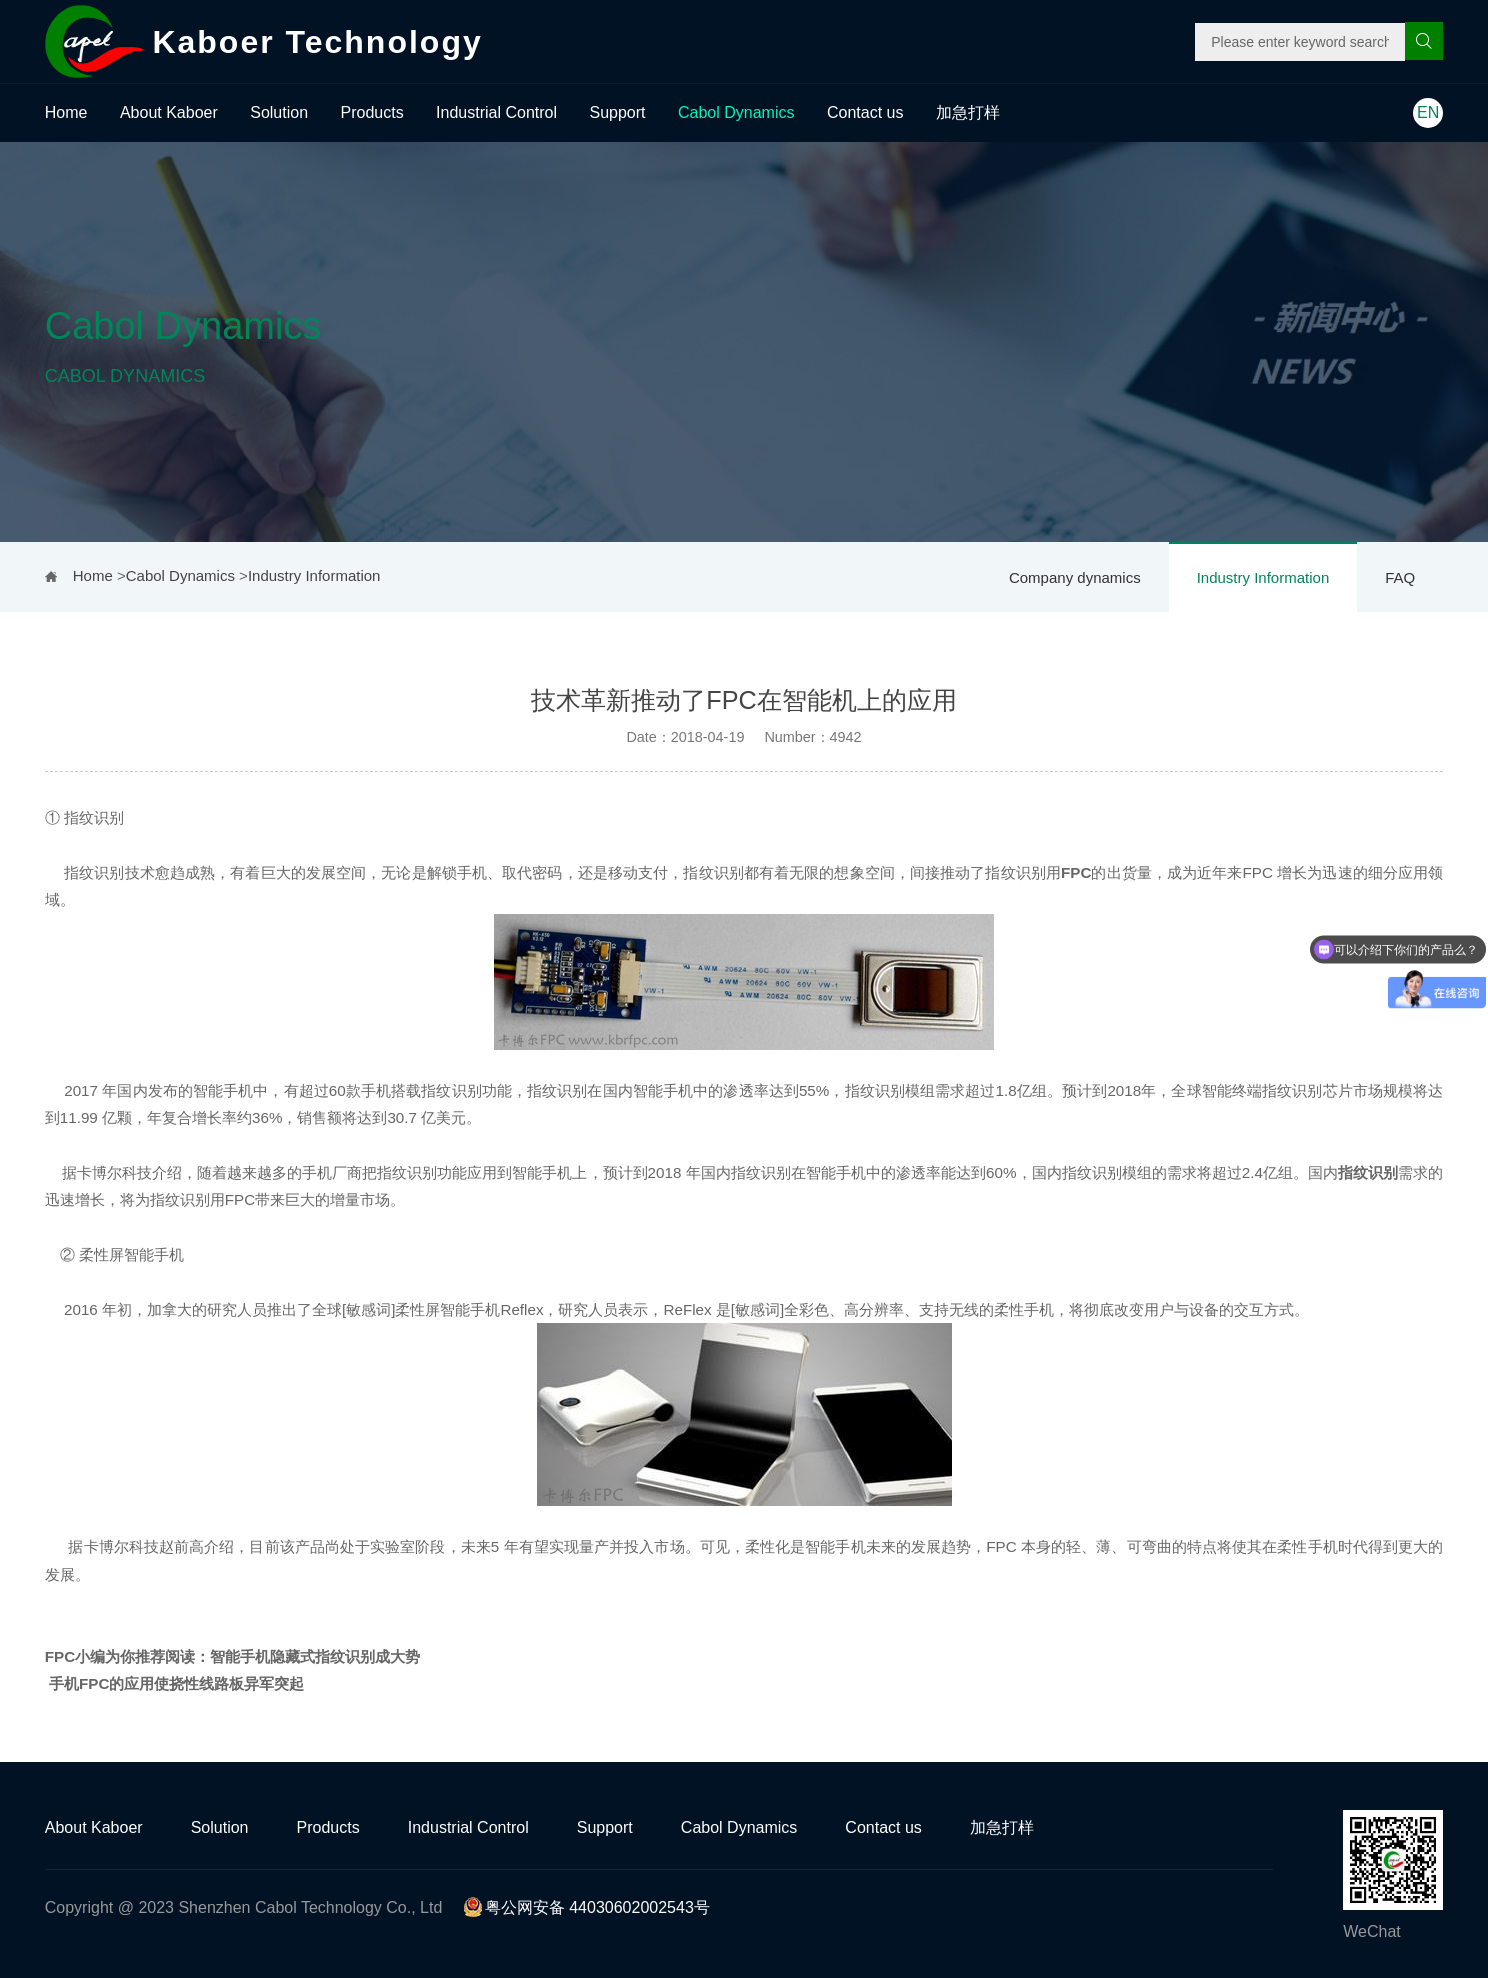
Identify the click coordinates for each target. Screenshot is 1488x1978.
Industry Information (1263, 577)
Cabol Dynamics (736, 112)
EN (1428, 112)
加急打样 (968, 112)
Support (618, 112)
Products (372, 112)
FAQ (1400, 577)
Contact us (865, 112)
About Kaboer (169, 112)
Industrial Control (496, 112)
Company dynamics (1075, 577)
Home (66, 112)
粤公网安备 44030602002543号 (586, 1907)
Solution (279, 112)
